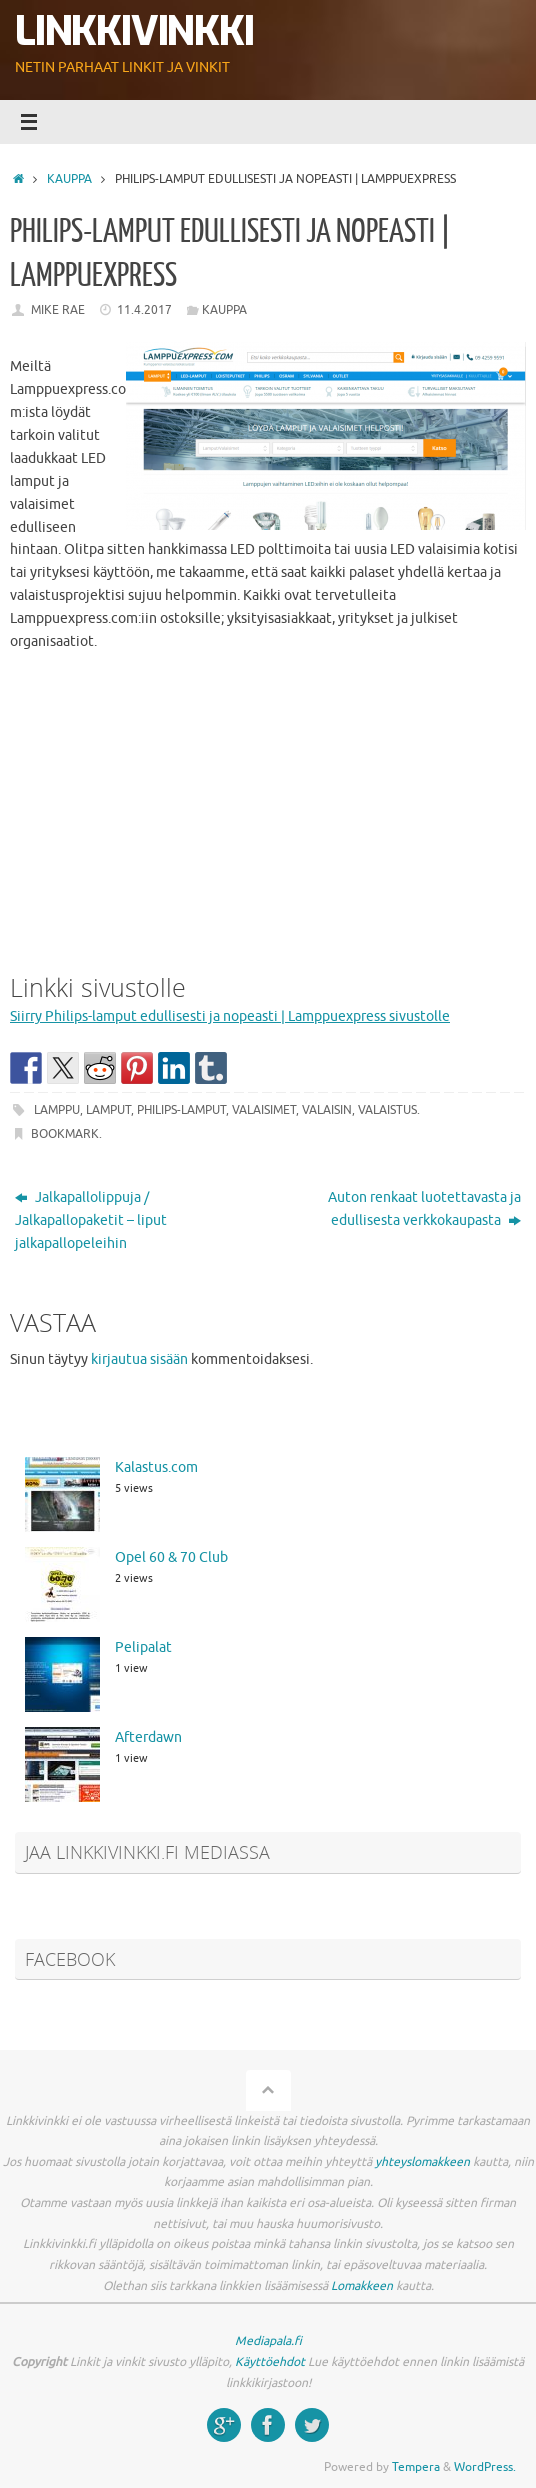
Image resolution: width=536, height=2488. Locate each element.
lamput (108, 1110)
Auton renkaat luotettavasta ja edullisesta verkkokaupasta (424, 1209)
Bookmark (65, 1134)
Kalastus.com (156, 1467)
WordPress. (485, 2467)
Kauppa (69, 179)
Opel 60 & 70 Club (171, 1557)
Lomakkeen (362, 2286)
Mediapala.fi (268, 2341)
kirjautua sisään (139, 1359)
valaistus (387, 1110)
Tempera (416, 2467)
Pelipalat (143, 1647)
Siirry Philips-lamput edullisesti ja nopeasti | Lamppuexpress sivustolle (230, 1016)
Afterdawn (148, 1737)
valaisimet (264, 1110)
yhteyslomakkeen (422, 2162)
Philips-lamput (181, 1110)
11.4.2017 (144, 310)
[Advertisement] (268, 808)
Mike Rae (58, 310)
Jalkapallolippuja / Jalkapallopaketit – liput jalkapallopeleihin (91, 1220)
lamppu (57, 1110)
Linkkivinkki (134, 32)
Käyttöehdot (270, 2362)
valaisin (327, 1110)
